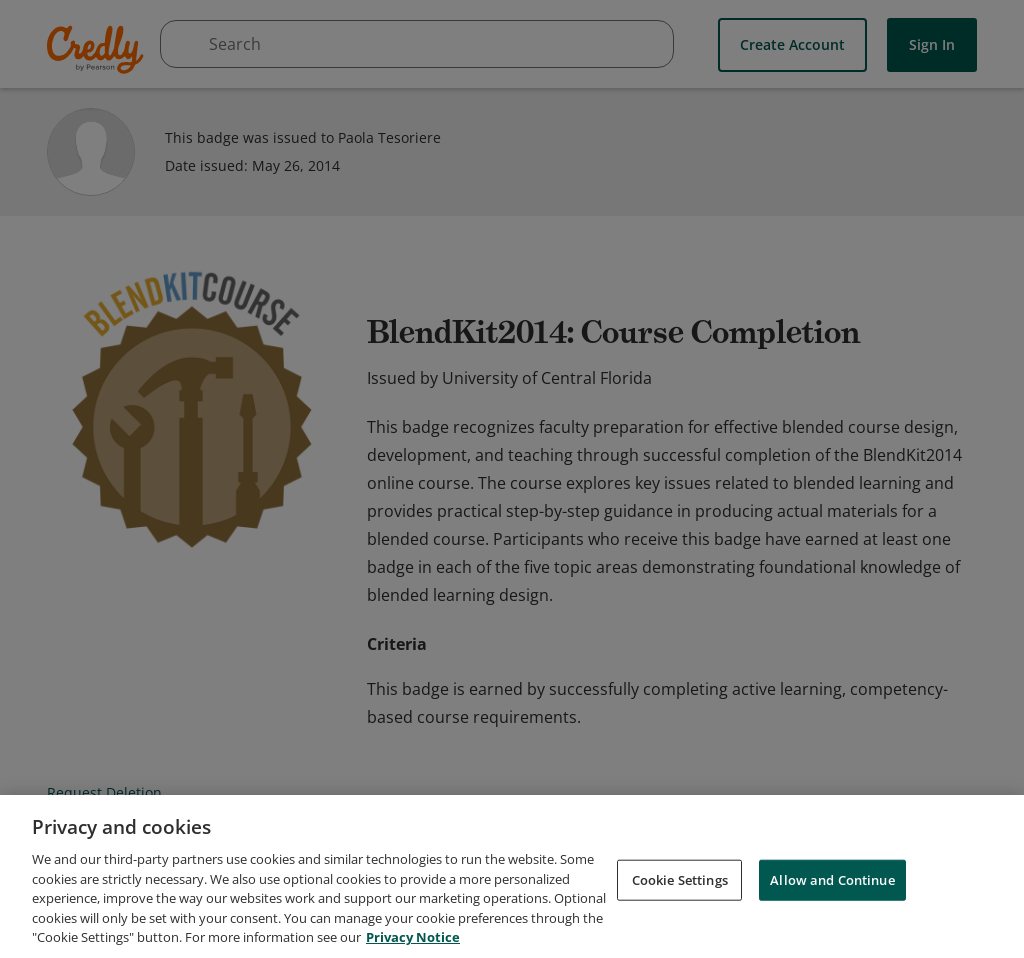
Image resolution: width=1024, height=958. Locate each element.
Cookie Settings (680, 882)
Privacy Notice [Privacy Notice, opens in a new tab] (413, 940)
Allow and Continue (832, 882)
